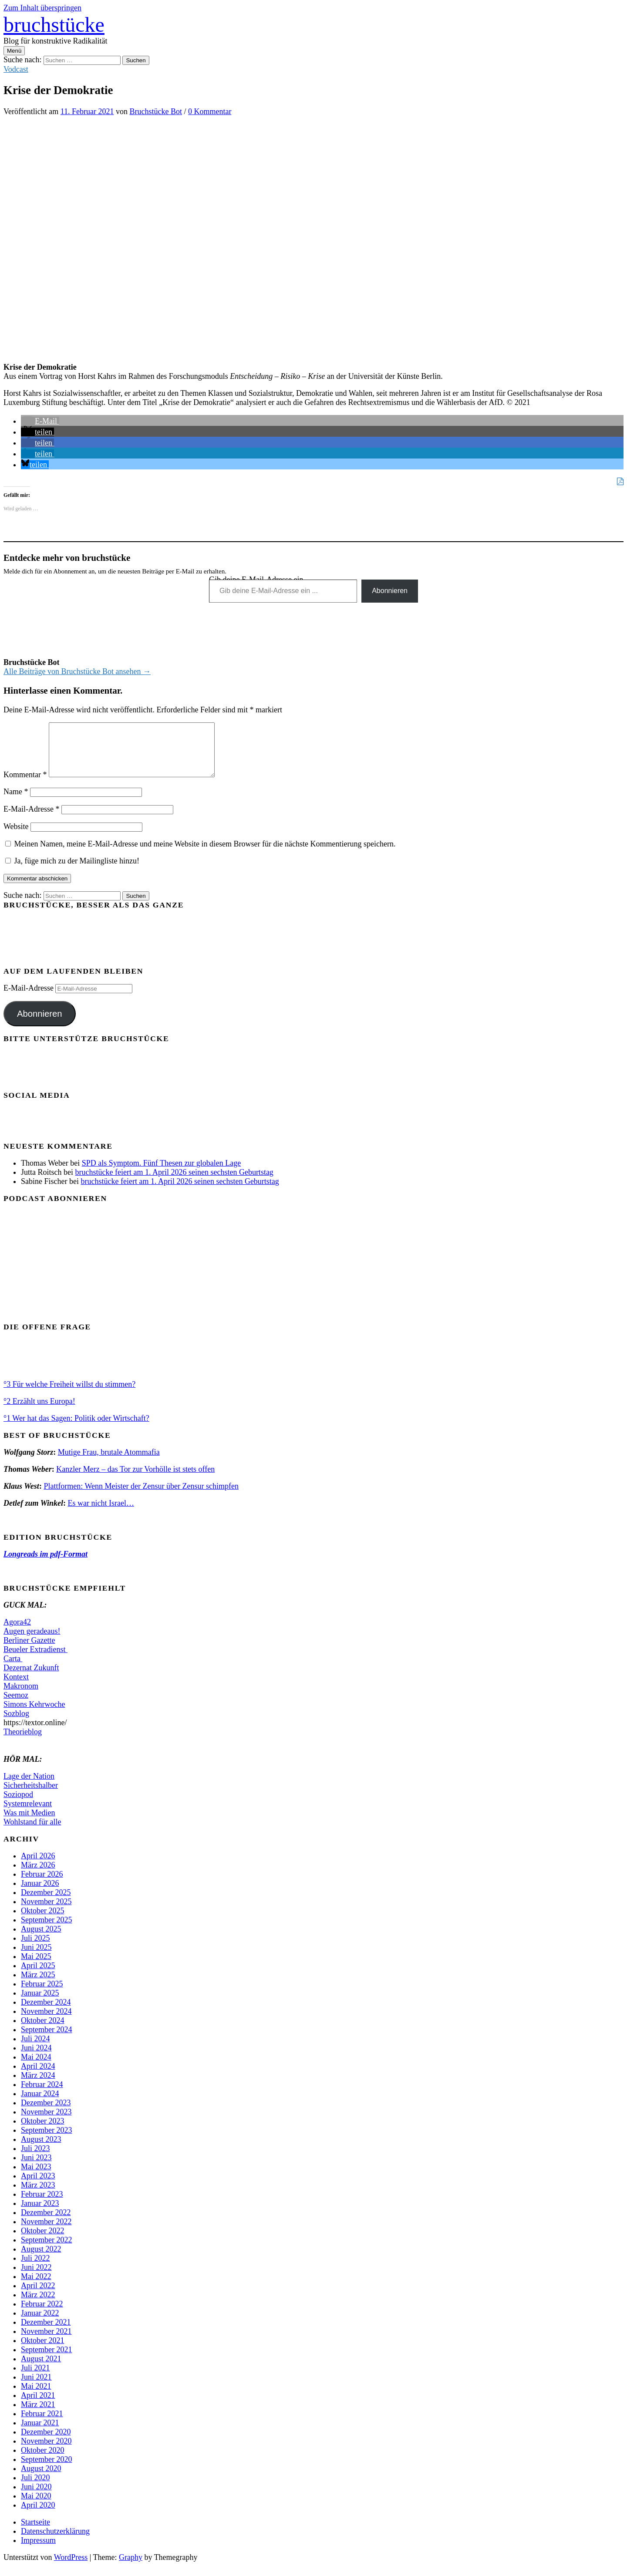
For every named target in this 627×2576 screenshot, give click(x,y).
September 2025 (46, 1930)
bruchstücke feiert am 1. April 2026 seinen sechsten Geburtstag (174, 1182)
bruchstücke (53, 24)
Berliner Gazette (29, 1650)
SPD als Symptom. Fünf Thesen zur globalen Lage (161, 1173)
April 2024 (38, 2076)
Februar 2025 (42, 1994)
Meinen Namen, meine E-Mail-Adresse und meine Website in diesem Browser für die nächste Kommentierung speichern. (205, 854)
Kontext (16, 1687)
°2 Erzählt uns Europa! (39, 1411)
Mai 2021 (36, 2396)
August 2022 (41, 2259)
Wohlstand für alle (32, 1832)
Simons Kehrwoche (34, 1714)
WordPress (71, 2567)
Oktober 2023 (42, 2131)
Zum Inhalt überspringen (42, 7)
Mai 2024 (36, 2067)
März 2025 (38, 1985)
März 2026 (38, 1875)
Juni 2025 (36, 1957)
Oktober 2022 (42, 2241)
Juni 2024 (36, 2058)
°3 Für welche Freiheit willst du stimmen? (69, 1394)
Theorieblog (22, 1742)
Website (16, 837)
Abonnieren (390, 590)
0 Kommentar (209, 111)
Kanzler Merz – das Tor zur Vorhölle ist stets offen (135, 1479)
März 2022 (38, 2305)
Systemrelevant (27, 1814)
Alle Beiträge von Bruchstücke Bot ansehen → (77, 671)
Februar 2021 (42, 2424)
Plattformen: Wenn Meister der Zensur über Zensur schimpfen (141, 1496)
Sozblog (16, 1724)
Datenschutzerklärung (55, 2541)
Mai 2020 (36, 2506)
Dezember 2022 (46, 2223)
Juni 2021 (36, 2387)
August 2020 (41, 2479)
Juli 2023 (35, 2159)
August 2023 (41, 2149)
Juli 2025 (35, 1948)
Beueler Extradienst (35, 1660)
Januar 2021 (40, 2433)
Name (15, 802)
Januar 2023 (40, 2213)
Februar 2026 (42, 1884)
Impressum (38, 2550)
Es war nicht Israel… (101, 1513)
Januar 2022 (40, 2323)
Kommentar (25, 785)
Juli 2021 (35, 2378)
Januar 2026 (40, 1893)
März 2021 (38, 2415)
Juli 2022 (35, 2268)
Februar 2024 (42, 2094)
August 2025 (41, 1939)
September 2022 (46, 2250)
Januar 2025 (40, 2003)
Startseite (35, 2532)
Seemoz (15, 1705)
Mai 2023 (36, 2177)
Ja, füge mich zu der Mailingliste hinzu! (72, 871)
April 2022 (38, 2296)
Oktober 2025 (42, 1921)
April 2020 (38, 2515)
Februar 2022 (42, 2314)
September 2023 (46, 2140)
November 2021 (46, 2341)
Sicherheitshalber (30, 1795)
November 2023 (46, 2122)
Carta (12, 1669)
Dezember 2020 (46, 2442)
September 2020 (46, 2469)
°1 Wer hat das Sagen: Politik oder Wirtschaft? (76, 1428)
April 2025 (38, 1976)
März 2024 (38, 2085)
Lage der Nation (28, 1786)
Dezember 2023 (46, 2113)
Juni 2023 (36, 2168)
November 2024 (46, 2021)
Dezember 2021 (46, 2332)
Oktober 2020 (42, 2460)
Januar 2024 (40, 2104)
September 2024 (46, 2040)
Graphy (130, 2567)
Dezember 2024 (46, 2012)
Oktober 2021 (42, 2351)
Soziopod (18, 1805)
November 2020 (46, 2451)
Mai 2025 (36, 1966)
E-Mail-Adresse (31, 819)
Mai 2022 (36, 2287)
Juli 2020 (35, 2488)
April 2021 (38, 2405)
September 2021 (46, 2360)
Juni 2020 (36, 2497)
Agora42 (17, 1632)
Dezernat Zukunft (31, 1678)
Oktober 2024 (42, 2030)
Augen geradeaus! (31, 1641)
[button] (40, 421)
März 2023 (38, 2195)
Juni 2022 (36, 2277)
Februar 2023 (42, 2204)
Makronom (20, 1696)
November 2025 (46, 1912)
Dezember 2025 (46, 1902)
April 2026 (38, 1866)
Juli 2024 (35, 2049)
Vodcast (15, 69)
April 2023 (38, 2186)
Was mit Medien (29, 1823)
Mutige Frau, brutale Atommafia (109, 1462)
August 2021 (41, 2369)
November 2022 (46, 2232)
